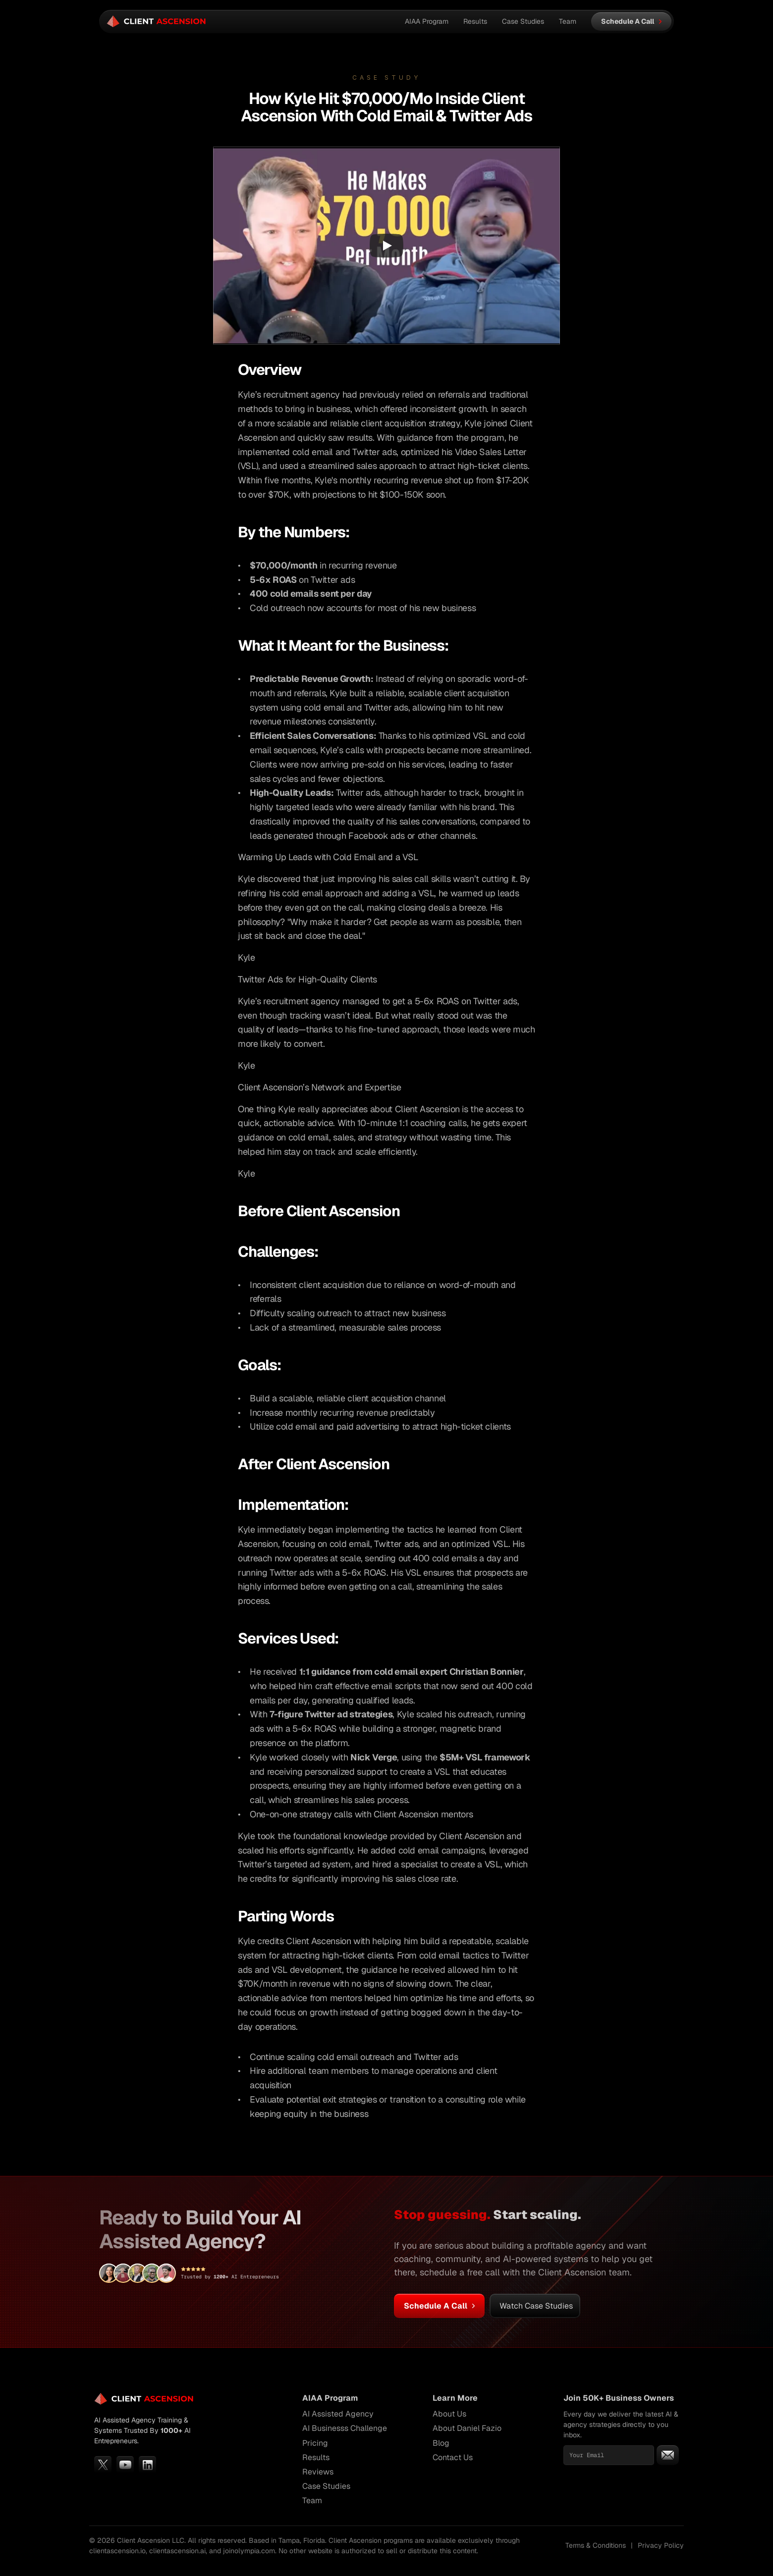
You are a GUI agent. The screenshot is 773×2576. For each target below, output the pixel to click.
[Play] (386, 246)
